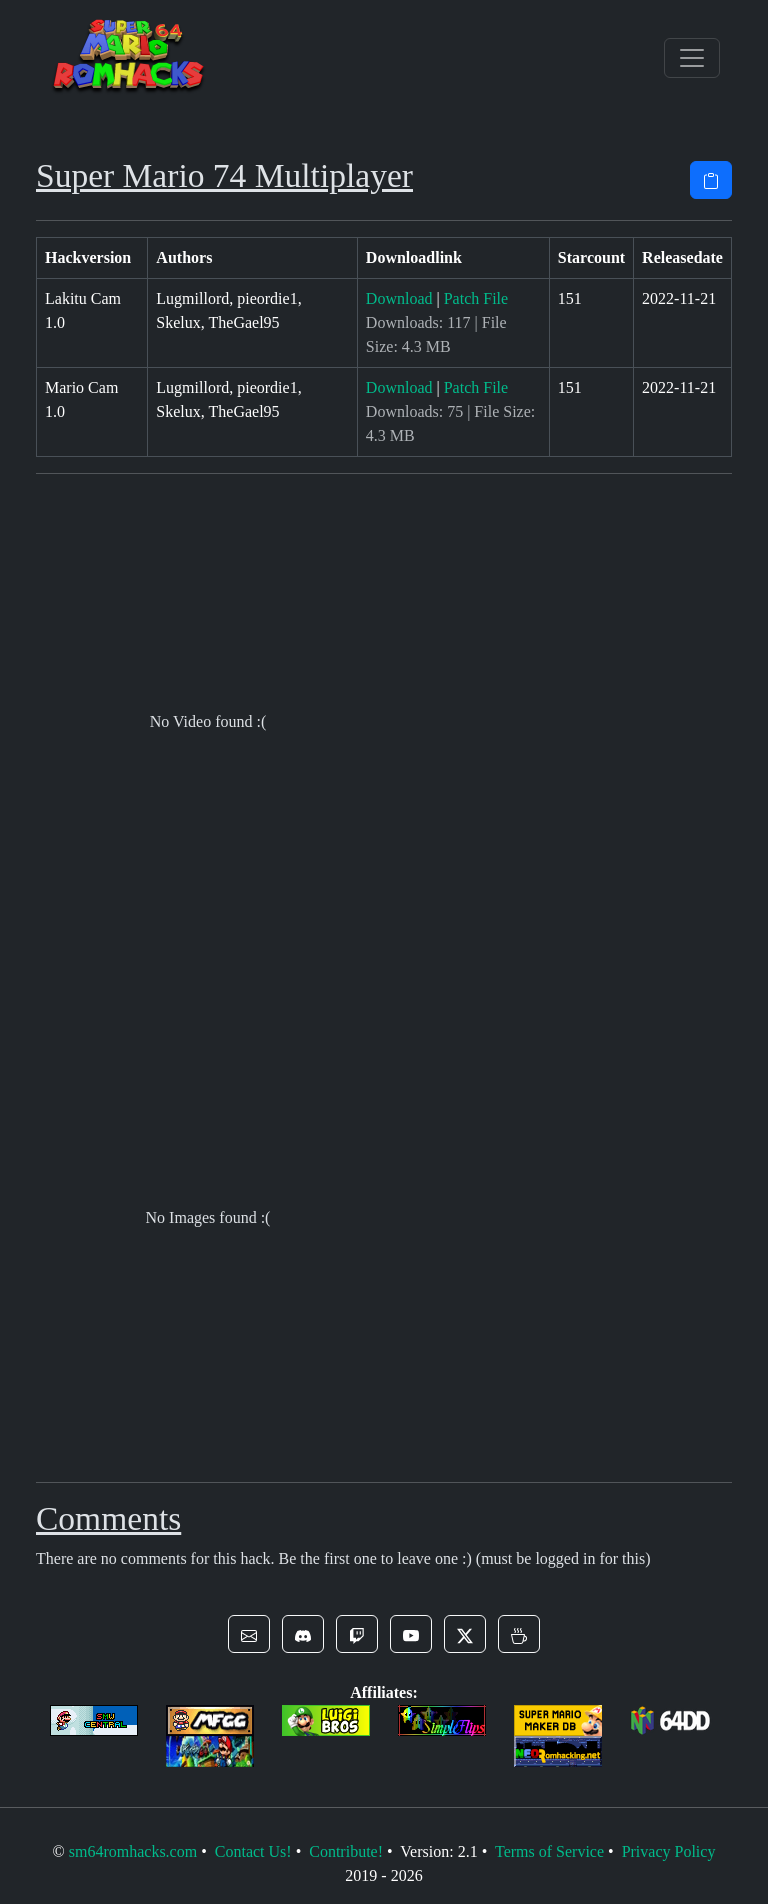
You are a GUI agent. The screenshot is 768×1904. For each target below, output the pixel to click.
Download (399, 298)
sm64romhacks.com (133, 1851)
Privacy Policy (669, 1851)
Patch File (476, 298)
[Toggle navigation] (692, 58)
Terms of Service (549, 1851)
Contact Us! (253, 1851)
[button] (249, 1634)
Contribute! (346, 1851)
